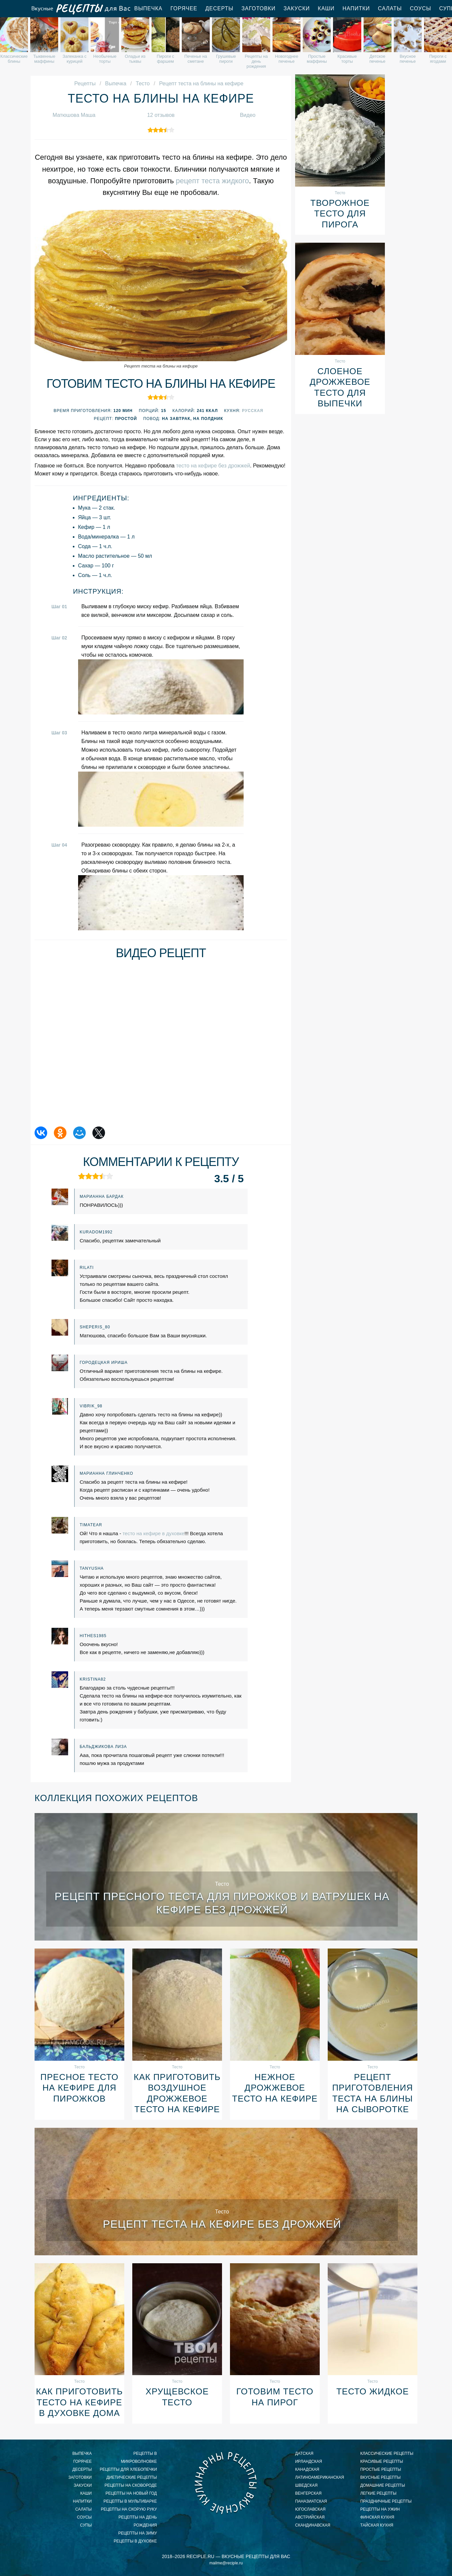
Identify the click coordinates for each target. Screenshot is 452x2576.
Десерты (219, 8)
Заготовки (258, 8)
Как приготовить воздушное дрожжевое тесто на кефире (177, 2093)
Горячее (183, 8)
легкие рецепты (378, 2493)
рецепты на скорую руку (129, 2509)
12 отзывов (161, 115)
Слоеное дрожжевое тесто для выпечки (340, 387)
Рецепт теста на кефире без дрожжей (222, 2224)
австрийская (310, 2517)
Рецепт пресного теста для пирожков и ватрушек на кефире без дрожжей (222, 1903)
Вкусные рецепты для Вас (80, 8)
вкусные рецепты (380, 2477)
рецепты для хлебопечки (128, 2469)
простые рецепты (380, 2469)
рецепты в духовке (135, 2541)
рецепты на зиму (137, 2533)
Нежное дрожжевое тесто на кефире (274, 2088)
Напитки (356, 8)
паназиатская (311, 2501)
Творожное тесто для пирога (340, 213)
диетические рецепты (131, 2477)
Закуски (296, 8)
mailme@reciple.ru (226, 2563)
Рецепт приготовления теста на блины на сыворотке (372, 2093)
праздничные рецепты (385, 2501)
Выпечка (148, 8)
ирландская (308, 2461)
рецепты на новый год (131, 2493)
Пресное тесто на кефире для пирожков (80, 2088)
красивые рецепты (381, 2461)
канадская (307, 2469)
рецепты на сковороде (130, 2485)
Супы (86, 2525)
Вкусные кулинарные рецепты (226, 2483)
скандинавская (312, 2525)
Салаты (390, 8)
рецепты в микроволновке (139, 2457)
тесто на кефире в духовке (153, 1533)
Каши (326, 8)
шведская (306, 2485)
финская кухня (377, 2517)
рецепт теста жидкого (212, 181)
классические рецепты (386, 2453)
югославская (310, 2509)
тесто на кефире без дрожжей (213, 465)
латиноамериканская (319, 2477)
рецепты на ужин (380, 2509)
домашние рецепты (382, 2485)
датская (304, 2453)
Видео (248, 115)
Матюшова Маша (74, 115)
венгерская (308, 2493)
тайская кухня (376, 2525)
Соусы (420, 8)
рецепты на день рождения (138, 2521)
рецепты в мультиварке (130, 2501)
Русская (252, 410)
